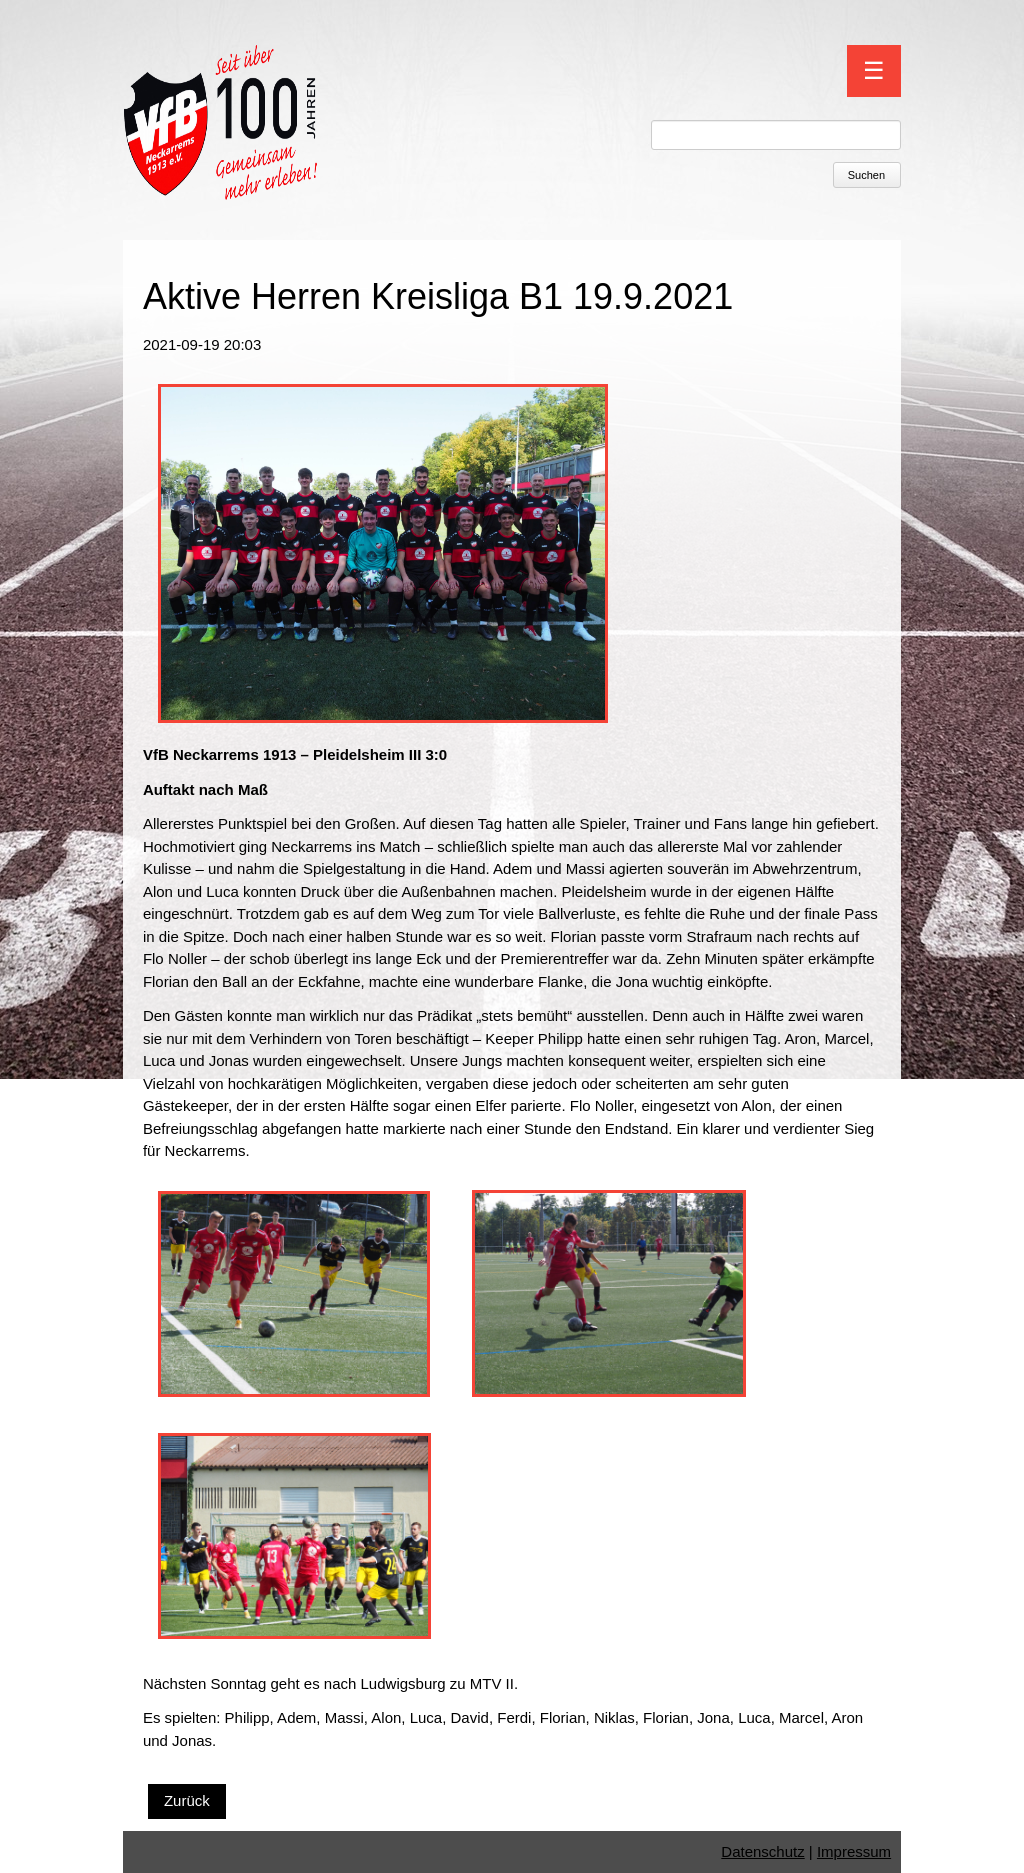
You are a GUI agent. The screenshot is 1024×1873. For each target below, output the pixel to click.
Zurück (187, 1800)
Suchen (866, 175)
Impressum (854, 1851)
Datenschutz (762, 1851)
